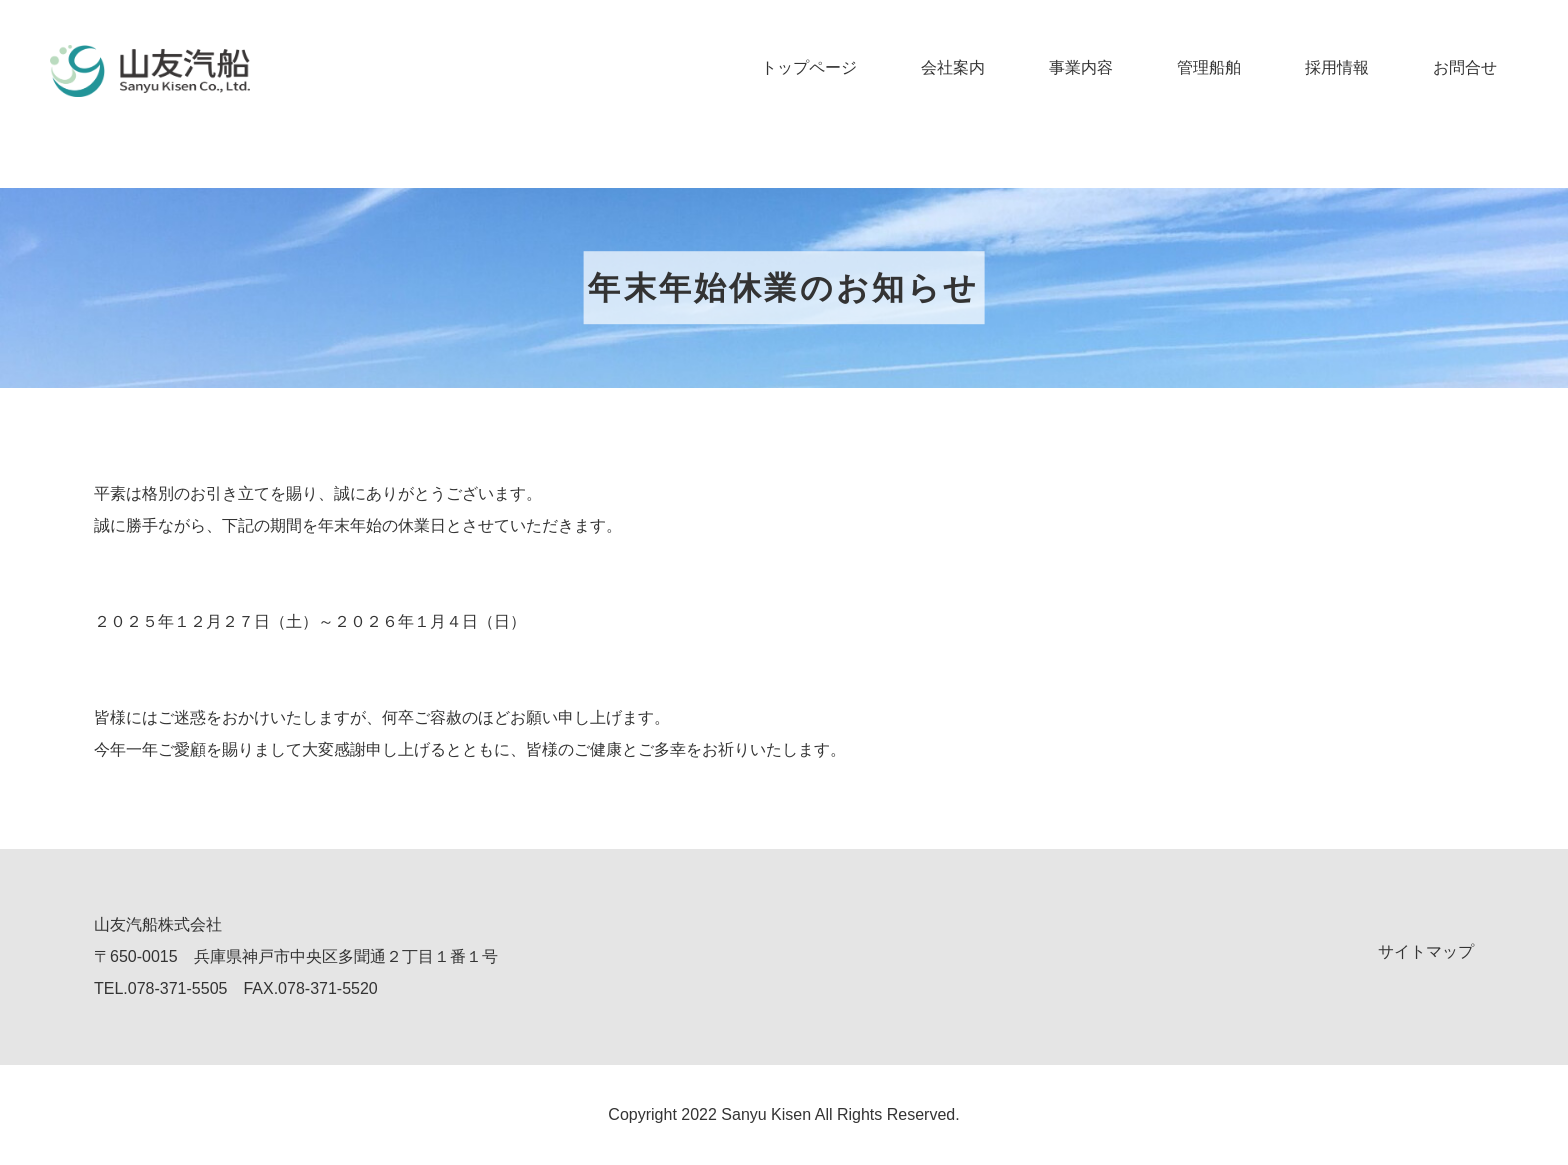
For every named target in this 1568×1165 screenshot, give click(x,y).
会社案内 (953, 67)
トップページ (809, 67)
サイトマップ (1426, 951)
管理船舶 (1209, 67)
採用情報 (1337, 67)
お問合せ (1465, 67)
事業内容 (1081, 67)
